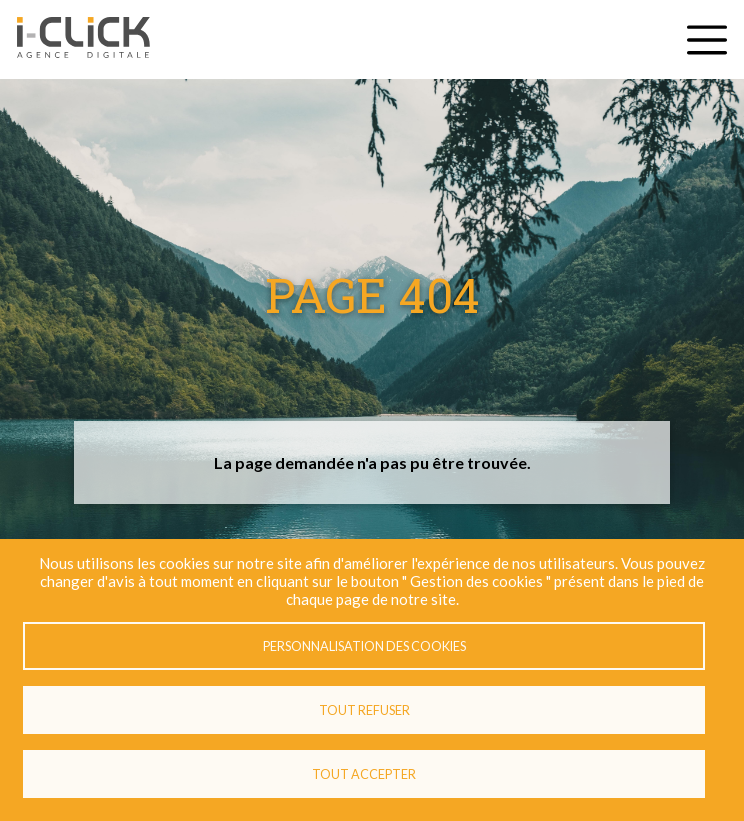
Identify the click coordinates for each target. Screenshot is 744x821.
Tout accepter (364, 774)
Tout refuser (364, 710)
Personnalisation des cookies (364, 646)
